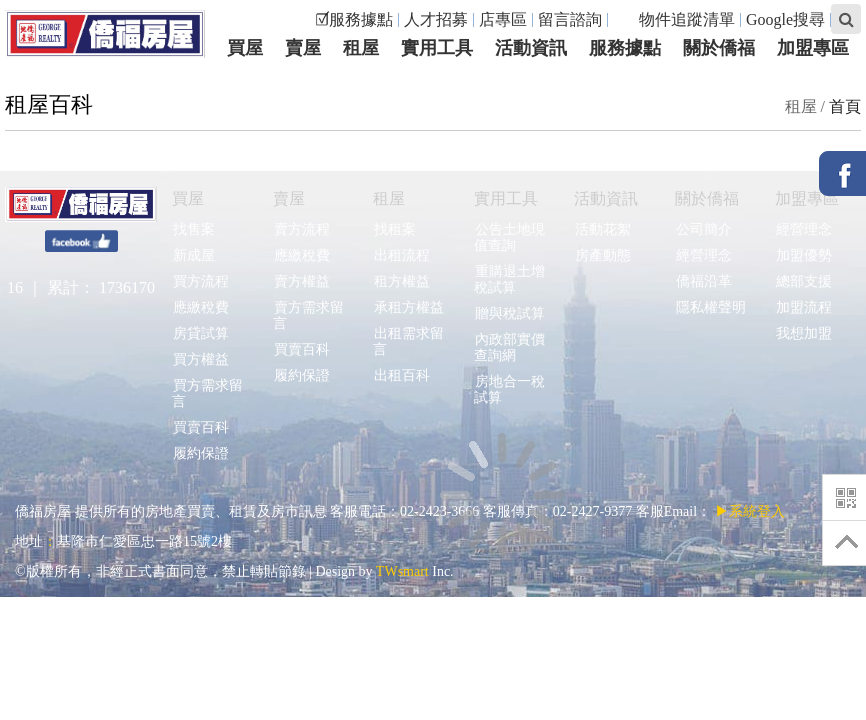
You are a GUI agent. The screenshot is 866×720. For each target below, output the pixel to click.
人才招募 (436, 19)
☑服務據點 (354, 19)
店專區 (503, 19)
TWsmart (402, 571)
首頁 (845, 106)
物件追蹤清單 (676, 19)
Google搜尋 (785, 19)
